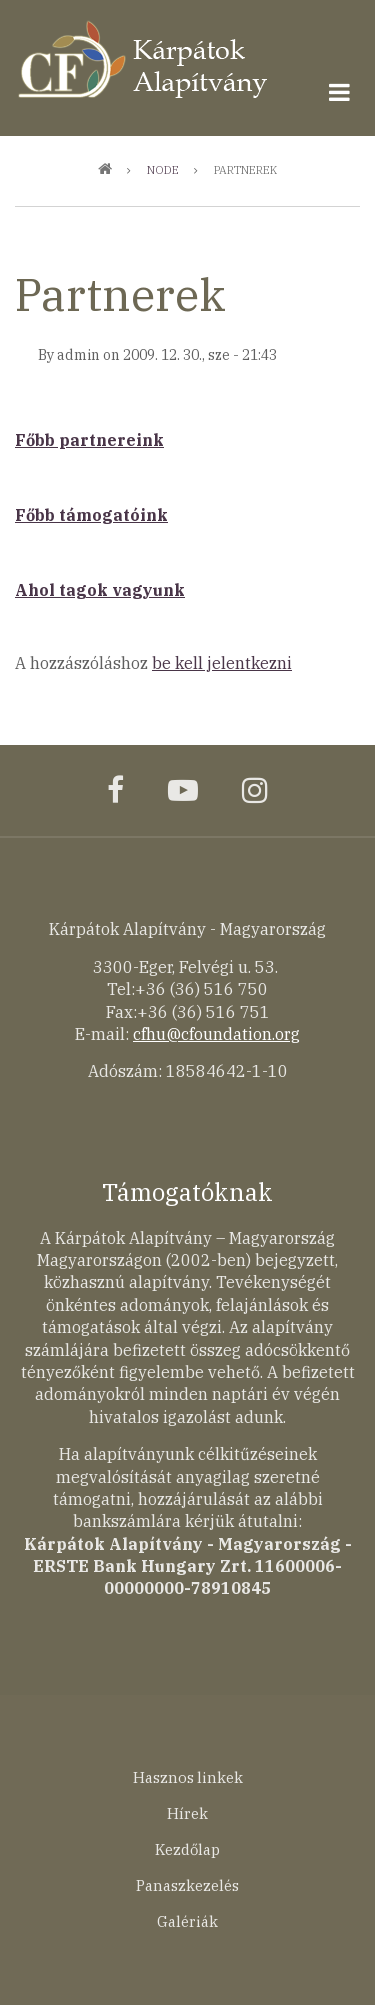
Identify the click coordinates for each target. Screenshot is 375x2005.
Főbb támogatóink (91, 515)
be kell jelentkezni (222, 663)
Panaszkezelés (187, 1885)
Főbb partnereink (89, 440)
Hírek (187, 1813)
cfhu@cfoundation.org (216, 1034)
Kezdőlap (187, 1849)
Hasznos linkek (188, 1777)
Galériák (187, 1921)
